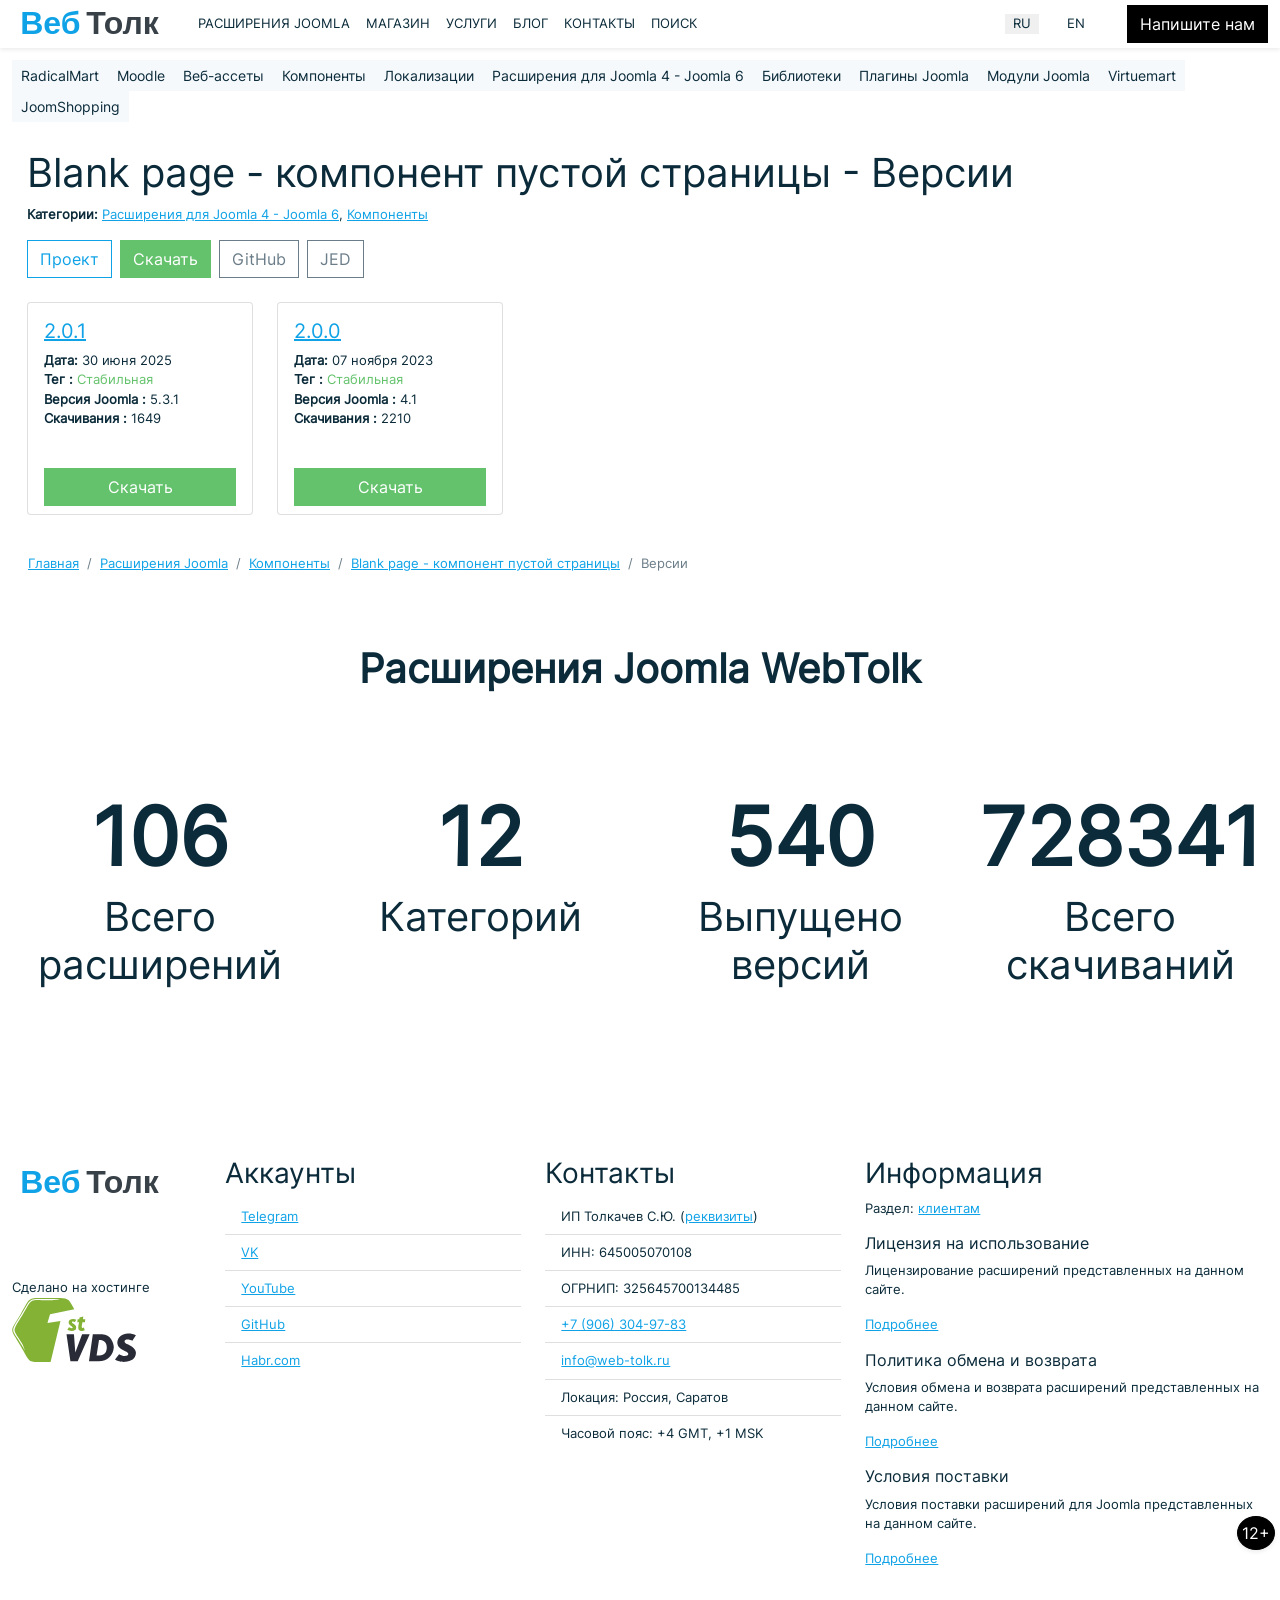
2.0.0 (317, 331)
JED (335, 259)
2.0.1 (65, 331)
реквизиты (719, 1216)
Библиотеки (801, 75)
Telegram (269, 1216)
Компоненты (324, 75)
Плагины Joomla (914, 75)
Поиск (674, 23)
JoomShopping (70, 106)
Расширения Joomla (274, 23)
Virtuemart (1142, 75)
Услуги (471, 23)
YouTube (268, 1288)
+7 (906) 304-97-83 (623, 1324)
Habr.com (270, 1360)
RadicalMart (60, 75)
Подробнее (901, 1324)
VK (249, 1252)
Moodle (141, 75)
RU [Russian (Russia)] (1022, 23)
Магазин (398, 23)
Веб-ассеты (223, 75)
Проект (69, 259)
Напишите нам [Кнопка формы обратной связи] (1197, 24)
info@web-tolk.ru (615, 1360)
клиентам (949, 1208)
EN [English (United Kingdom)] (1076, 23)
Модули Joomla (1038, 75)
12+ (1256, 1533)
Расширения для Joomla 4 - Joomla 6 (618, 75)
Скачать (165, 259)
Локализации (429, 75)
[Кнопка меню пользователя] (1114, 24)
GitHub (259, 259)
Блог (530, 23)
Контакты (599, 23)
